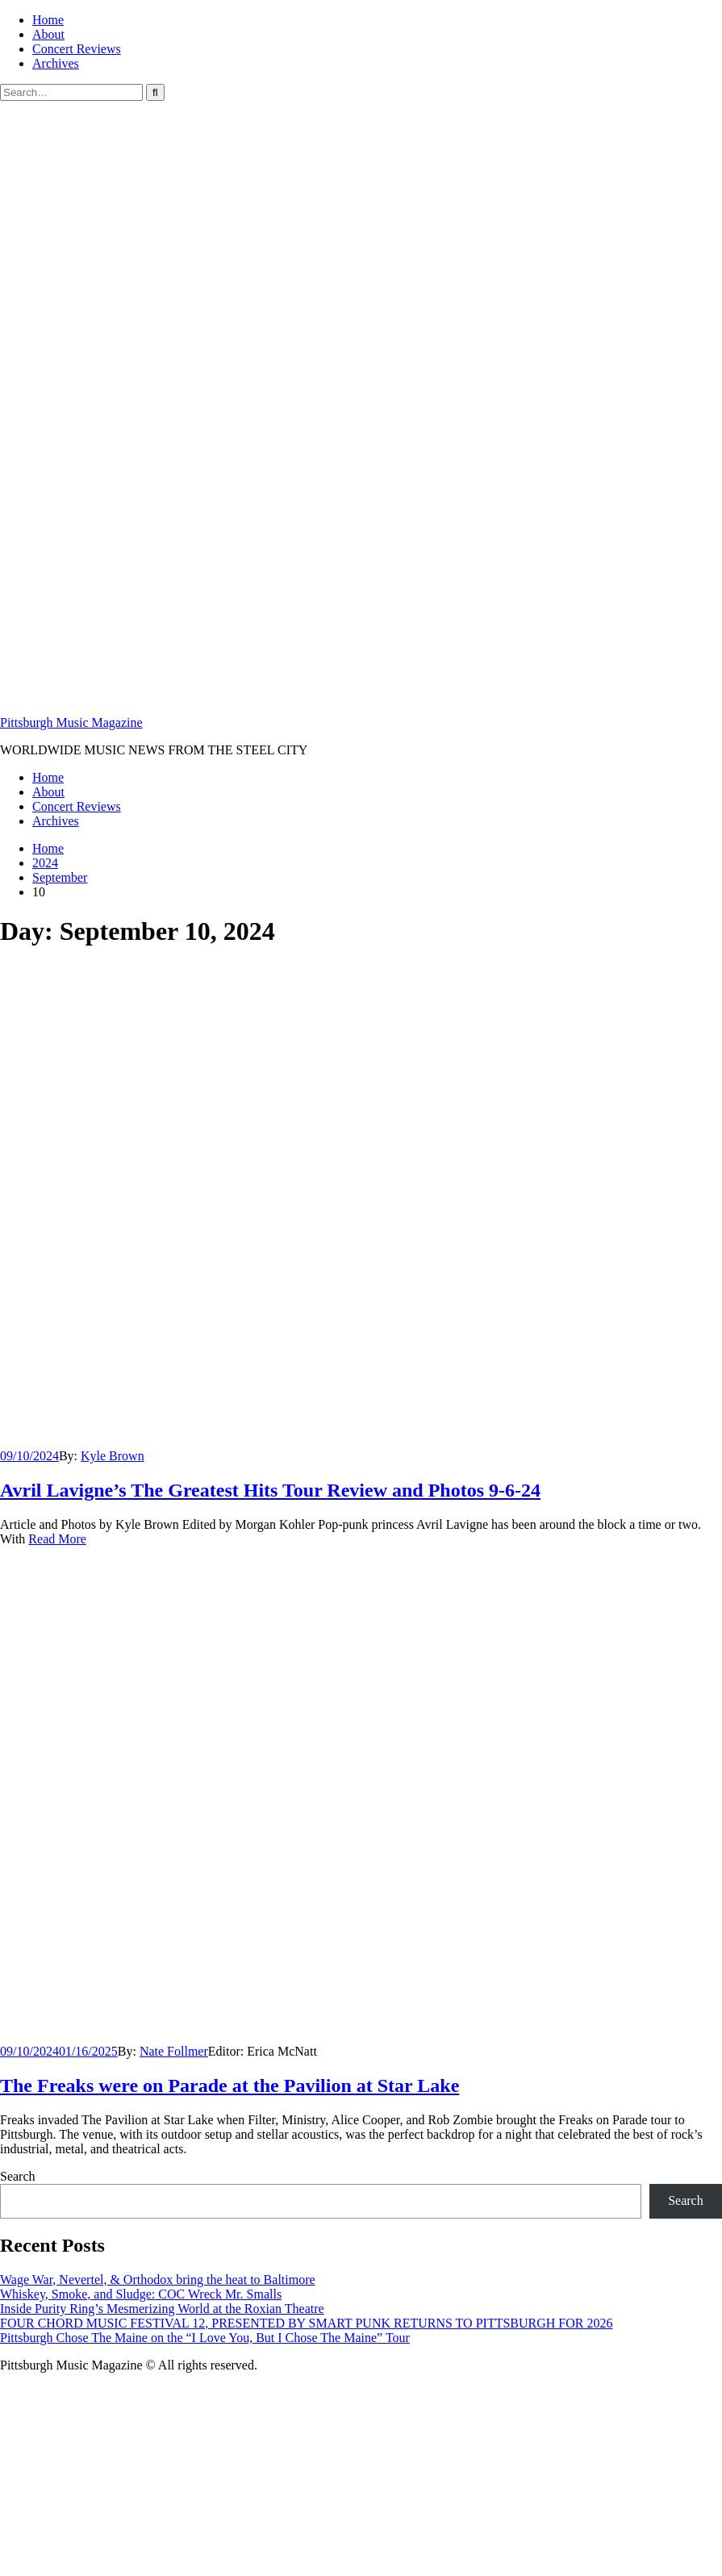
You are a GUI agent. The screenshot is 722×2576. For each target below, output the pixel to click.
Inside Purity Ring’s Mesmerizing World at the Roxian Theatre (162, 2308)
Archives (55, 63)
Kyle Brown (112, 1456)
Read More (57, 1539)
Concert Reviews (76, 49)
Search (17, 2176)
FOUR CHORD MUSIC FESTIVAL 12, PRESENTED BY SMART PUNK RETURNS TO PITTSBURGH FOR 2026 (306, 2323)
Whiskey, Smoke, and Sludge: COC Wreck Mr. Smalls (141, 2294)
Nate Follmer (174, 2051)
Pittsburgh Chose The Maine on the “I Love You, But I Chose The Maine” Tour (205, 2337)
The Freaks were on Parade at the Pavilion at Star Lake (229, 2085)
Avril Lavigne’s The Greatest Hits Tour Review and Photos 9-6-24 (270, 1490)
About (48, 34)
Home (48, 20)
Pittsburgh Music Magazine (71, 722)
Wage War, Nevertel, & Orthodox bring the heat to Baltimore (157, 2279)
